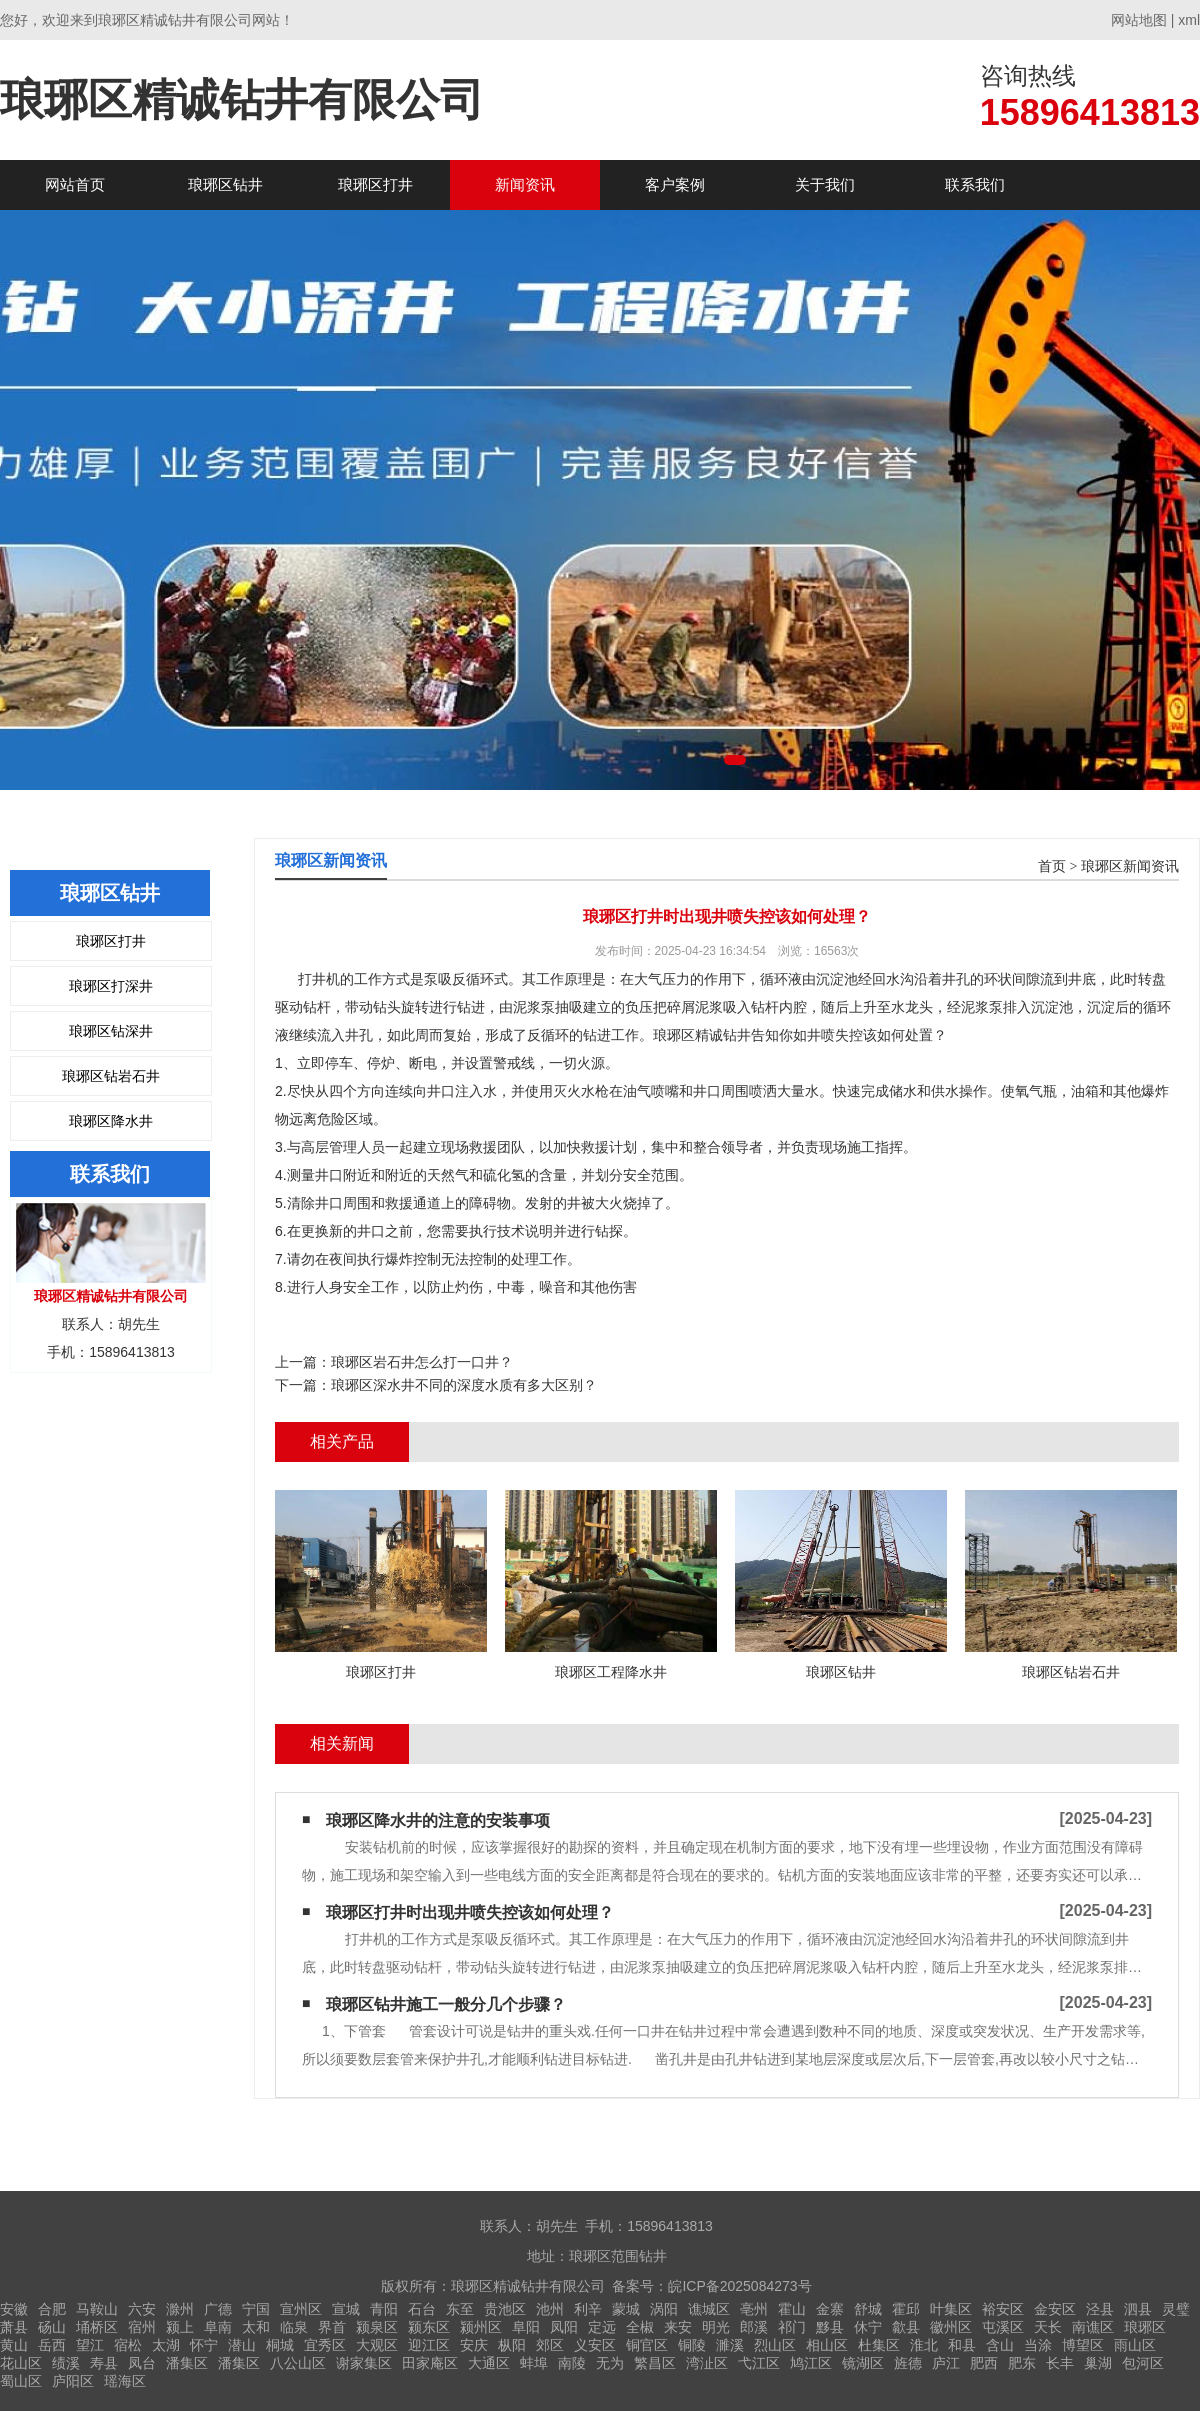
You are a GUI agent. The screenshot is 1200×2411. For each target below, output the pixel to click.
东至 (460, 2309)
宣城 (346, 2309)
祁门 (792, 2327)
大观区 (377, 2345)
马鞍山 (97, 2309)
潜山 (242, 2345)
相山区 (827, 2345)
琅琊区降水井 (111, 1121)
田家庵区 (430, 2363)
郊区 (550, 2345)
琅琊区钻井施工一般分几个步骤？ (446, 2004)
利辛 (588, 2309)
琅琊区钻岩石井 (111, 1076)
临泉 (294, 2327)
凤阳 (564, 2327)
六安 (142, 2309)
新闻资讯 (525, 184)
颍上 (180, 2327)
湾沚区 (707, 2363)
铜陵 (692, 2345)
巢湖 (1098, 2363)
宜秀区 (325, 2345)
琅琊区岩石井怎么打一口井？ (422, 1362)
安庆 (474, 2345)
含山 (1000, 2345)
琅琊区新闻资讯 (1130, 866)
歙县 (906, 2327)
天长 (1048, 2327)
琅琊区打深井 (111, 986)
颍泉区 (377, 2327)
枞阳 (512, 2345)
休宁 (868, 2327)
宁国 (256, 2309)
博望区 (1083, 2345)
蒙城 (626, 2309)
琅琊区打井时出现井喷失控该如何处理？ (470, 1912)
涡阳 (664, 2309)
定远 (602, 2327)
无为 (610, 2363)
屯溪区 (1003, 2327)
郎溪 (754, 2327)
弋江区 (759, 2363)
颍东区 (429, 2327)
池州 (550, 2309)
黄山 (14, 2345)
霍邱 (906, 2309)
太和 (256, 2327)
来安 (678, 2327)
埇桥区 (97, 2327)
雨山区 (1135, 2345)
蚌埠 (534, 2363)
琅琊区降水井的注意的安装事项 (438, 1820)
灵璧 (1176, 2309)
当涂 (1038, 2345)
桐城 (280, 2345)
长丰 (1060, 2363)
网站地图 (1139, 20)
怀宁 (204, 2345)
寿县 (104, 2363)
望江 (90, 2345)
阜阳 (526, 2327)
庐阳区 (73, 2381)
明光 (716, 2327)
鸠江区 (811, 2363)
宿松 (128, 2345)
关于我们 (825, 184)
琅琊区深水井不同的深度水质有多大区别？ (464, 1385)
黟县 (830, 2327)
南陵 (572, 2363)
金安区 (1055, 2309)
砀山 (52, 2327)
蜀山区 (21, 2381)
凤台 (142, 2363)
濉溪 (730, 2345)
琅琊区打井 (375, 184)
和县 (962, 2345)
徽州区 (951, 2327)
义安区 (595, 2345)
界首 (332, 2327)
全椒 (640, 2327)
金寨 (830, 2309)
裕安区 (1003, 2309)
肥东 (1022, 2363)
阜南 (218, 2327)
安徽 (14, 2309)
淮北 (924, 2345)
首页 (1052, 866)
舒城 (868, 2309)
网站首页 (75, 184)
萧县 (14, 2327)
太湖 (166, 2345)
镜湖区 (863, 2363)
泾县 (1100, 2309)
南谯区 (1093, 2327)
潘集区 (187, 2363)
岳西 (52, 2345)
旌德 (908, 2363)
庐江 (946, 2363)
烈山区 (775, 2345)
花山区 (21, 2363)
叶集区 (951, 2309)
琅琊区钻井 (225, 184)
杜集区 (879, 2345)
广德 (218, 2309)
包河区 (1143, 2363)
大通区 (489, 2363)
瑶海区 (125, 2381)
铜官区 (647, 2345)
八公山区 (298, 2363)
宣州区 (301, 2309)
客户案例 (675, 184)
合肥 (52, 2309)
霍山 (792, 2309)
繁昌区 (655, 2363)
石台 (422, 2309)
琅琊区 (1145, 2327)
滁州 (180, 2309)
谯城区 (709, 2309)
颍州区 (481, 2327)
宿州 (142, 2327)
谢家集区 (364, 2363)
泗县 (1138, 2309)
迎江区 (429, 2345)
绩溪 (66, 2363)
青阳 (384, 2309)
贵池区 (505, 2309)
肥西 (984, 2363)
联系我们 (975, 184)
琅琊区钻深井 (111, 1031)
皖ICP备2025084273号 (739, 2286)
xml (1189, 20)
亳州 (754, 2309)
